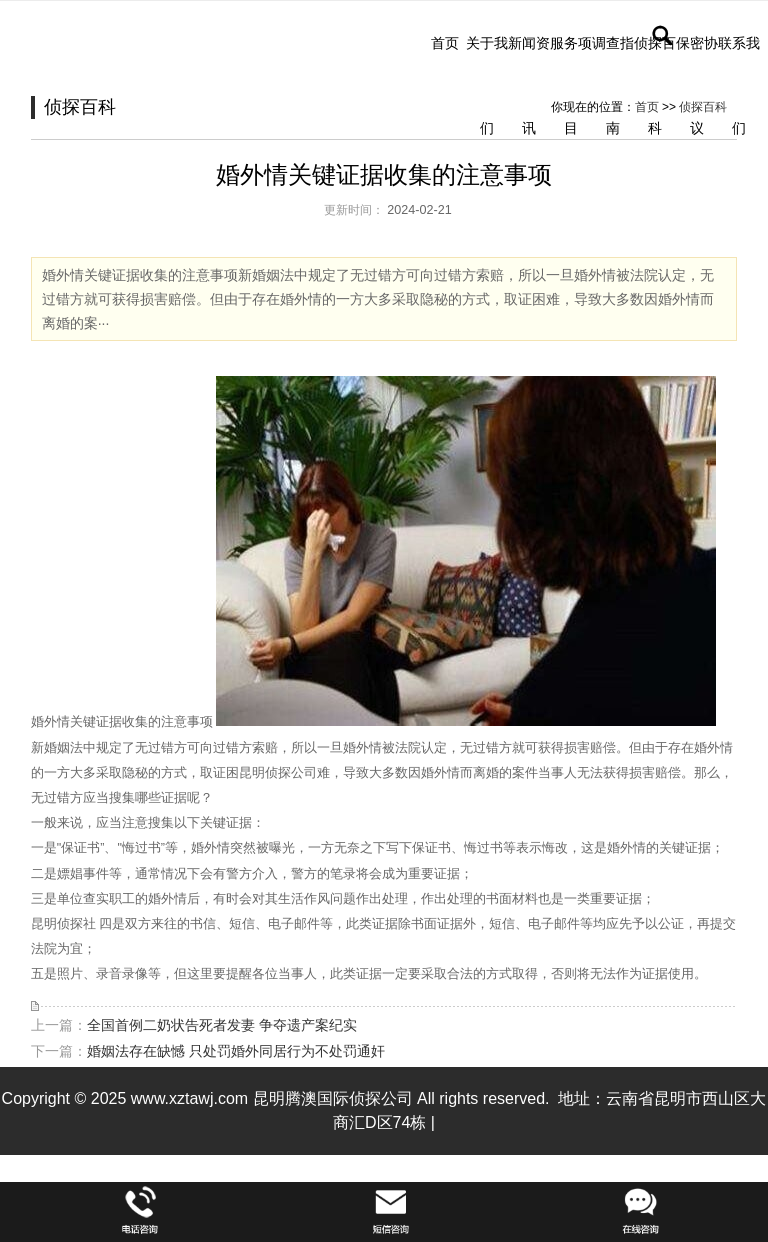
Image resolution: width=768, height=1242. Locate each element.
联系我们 (739, 85)
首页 (445, 43)
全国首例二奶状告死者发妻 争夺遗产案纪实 (222, 1025)
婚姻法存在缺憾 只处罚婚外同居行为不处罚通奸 (236, 1051)
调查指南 (613, 85)
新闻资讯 (529, 85)
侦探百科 (655, 85)
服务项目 (571, 85)
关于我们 (487, 85)
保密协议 (697, 85)
